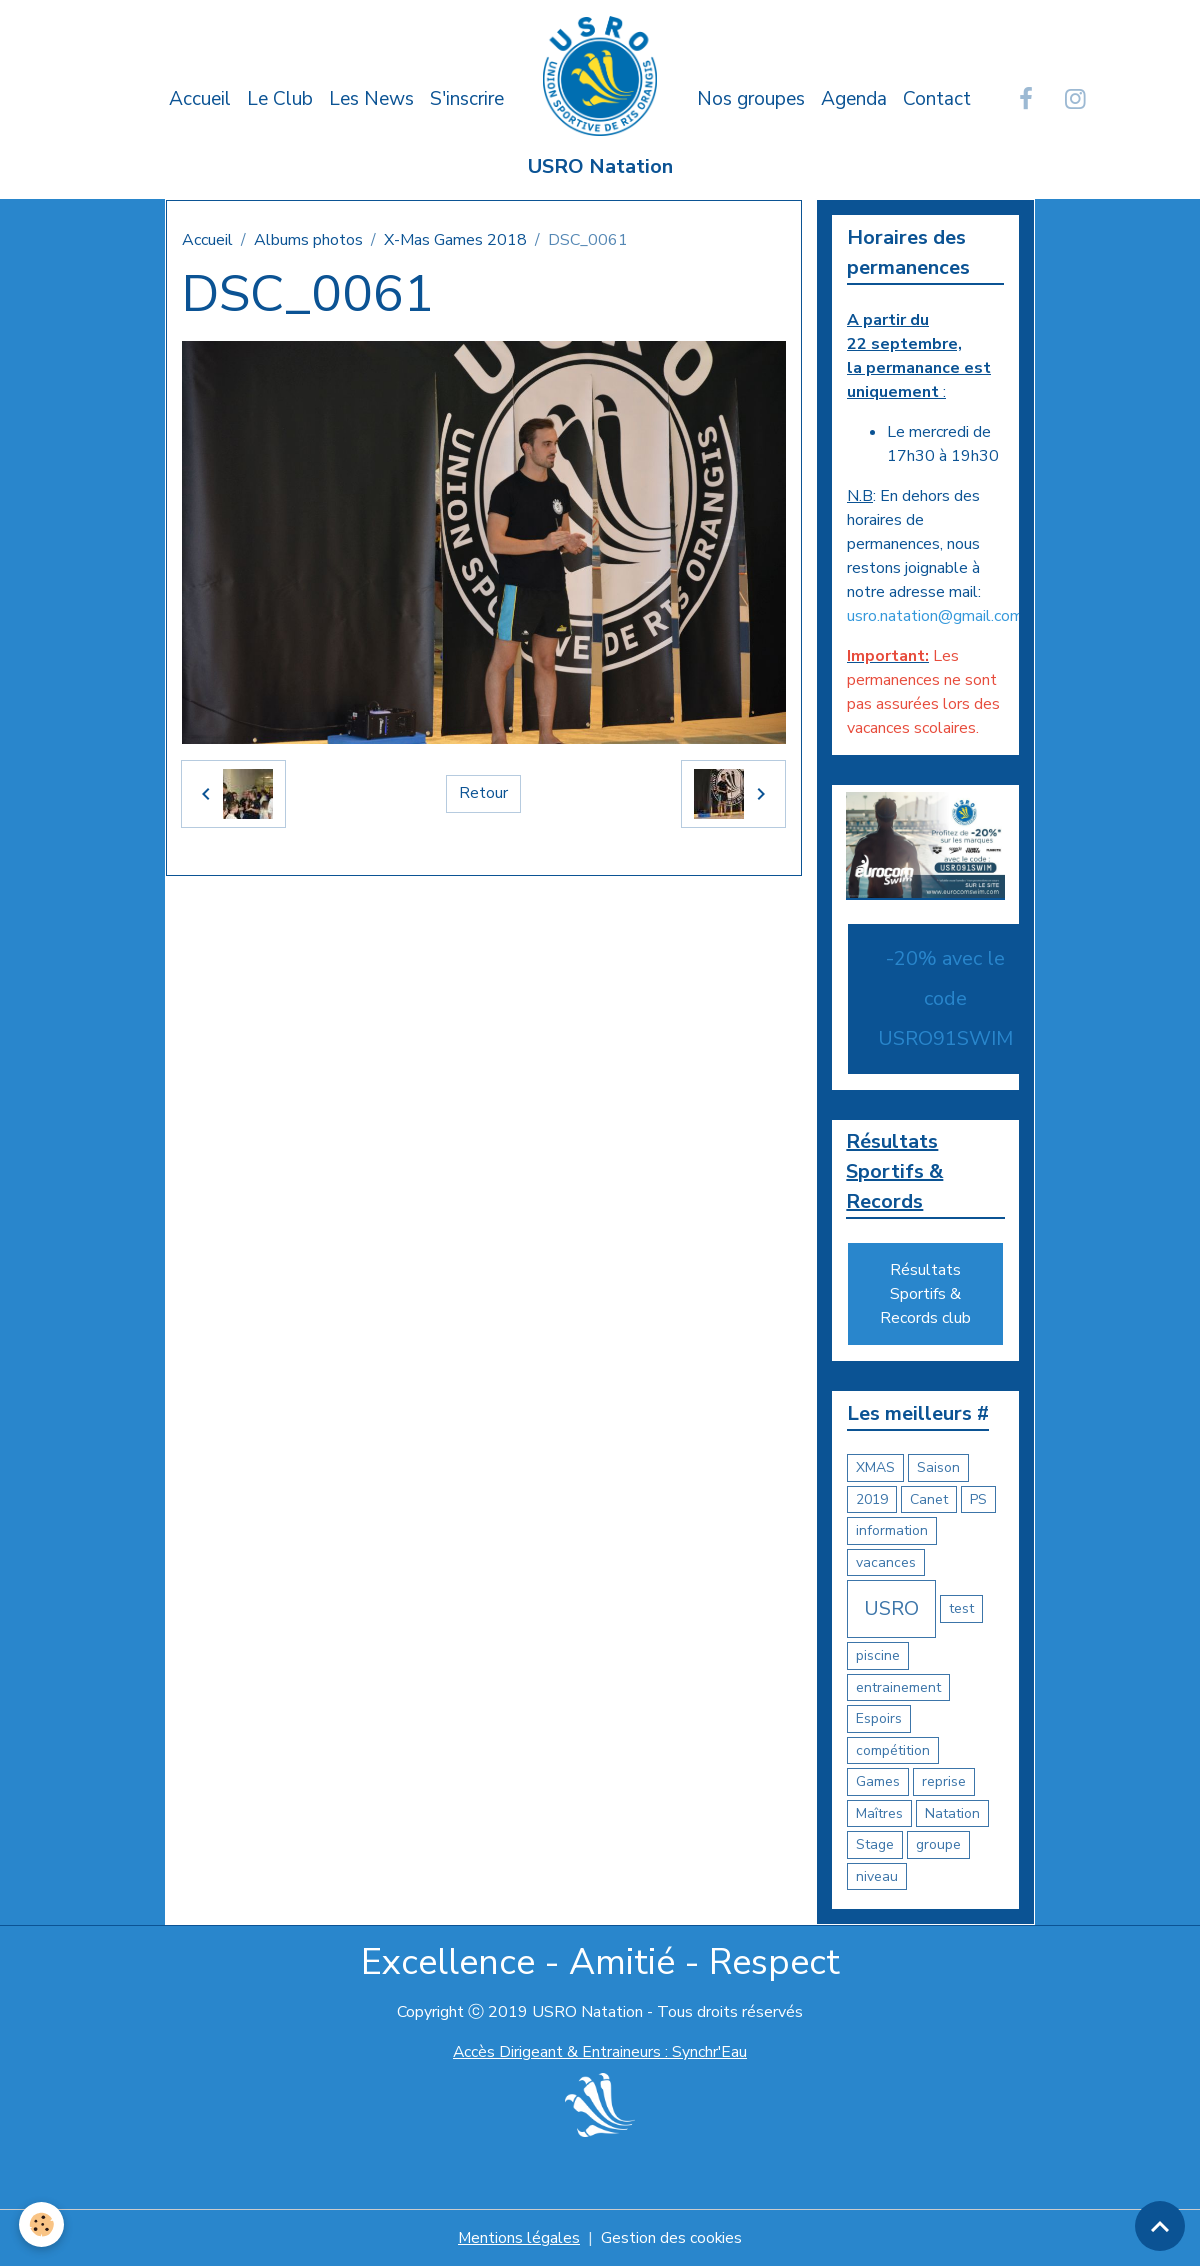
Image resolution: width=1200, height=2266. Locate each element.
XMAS (875, 1468)
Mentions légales (518, 2238)
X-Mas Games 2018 (455, 240)
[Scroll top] (1160, 2226)
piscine (878, 1656)
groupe (938, 1845)
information (892, 1531)
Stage (875, 1845)
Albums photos (308, 240)
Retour (483, 794)
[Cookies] (42, 2224)
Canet (929, 1499)
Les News (371, 99)
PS (978, 1499)
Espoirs (879, 1719)
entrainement (898, 1687)
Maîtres (879, 1813)
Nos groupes (751, 99)
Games (878, 1782)
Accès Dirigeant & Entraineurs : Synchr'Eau (600, 2053)
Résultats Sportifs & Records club (925, 1295)
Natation (952, 1813)
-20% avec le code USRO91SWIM (945, 998)
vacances (886, 1562)
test (961, 1609)
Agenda (854, 99)
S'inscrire (467, 99)
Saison (938, 1468)
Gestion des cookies (672, 2238)
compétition (893, 1750)
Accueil (200, 99)
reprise (944, 1782)
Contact (937, 99)
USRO (891, 1609)
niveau (877, 1876)
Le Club (280, 99)
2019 (872, 1499)
